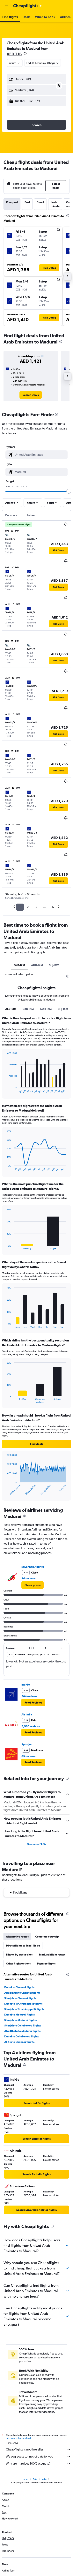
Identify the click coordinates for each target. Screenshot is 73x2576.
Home (25, 2480)
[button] (6, 6)
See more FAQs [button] (36, 1844)
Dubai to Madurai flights (19, 2014)
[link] (30, 395)
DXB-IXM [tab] (19, 965)
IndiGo (25, 1684)
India (44, 2480)
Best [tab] (27, 202)
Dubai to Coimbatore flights (21, 2036)
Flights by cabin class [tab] (19, 1954)
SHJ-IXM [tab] (54, 965)
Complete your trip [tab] (47, 1936)
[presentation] (25, 53)
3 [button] (36, 907)
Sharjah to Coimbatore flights (22, 2025)
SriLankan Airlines (32, 1566)
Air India (26, 1714)
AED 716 (14, 54)
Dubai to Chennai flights (19, 1987)
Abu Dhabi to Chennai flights (22, 1992)
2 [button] (28, 907)
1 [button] (20, 907)
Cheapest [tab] (12, 202)
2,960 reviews (30, 1726)
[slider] (68, 491)
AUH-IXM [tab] (37, 965)
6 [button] (53, 907)
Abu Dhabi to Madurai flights (22, 2031)
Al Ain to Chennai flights (19, 2041)
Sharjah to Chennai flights (20, 1998)
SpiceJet (26, 1744)
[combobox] (15, 63)
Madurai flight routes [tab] (52, 1954)
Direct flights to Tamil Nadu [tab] (23, 1945)
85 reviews (28, 1756)
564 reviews (29, 1696)
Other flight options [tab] (18, 1963)
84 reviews (28, 1578)
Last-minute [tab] (55, 204)
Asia (35, 2480)
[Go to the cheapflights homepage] (27, 6)
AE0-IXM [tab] (10, 1008)
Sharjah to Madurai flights (20, 2020)
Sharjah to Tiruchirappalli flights (24, 2009)
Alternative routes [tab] (17, 1936)
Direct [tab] (40, 202)
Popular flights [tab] (46, 1963)
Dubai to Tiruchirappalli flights (23, 2003)
